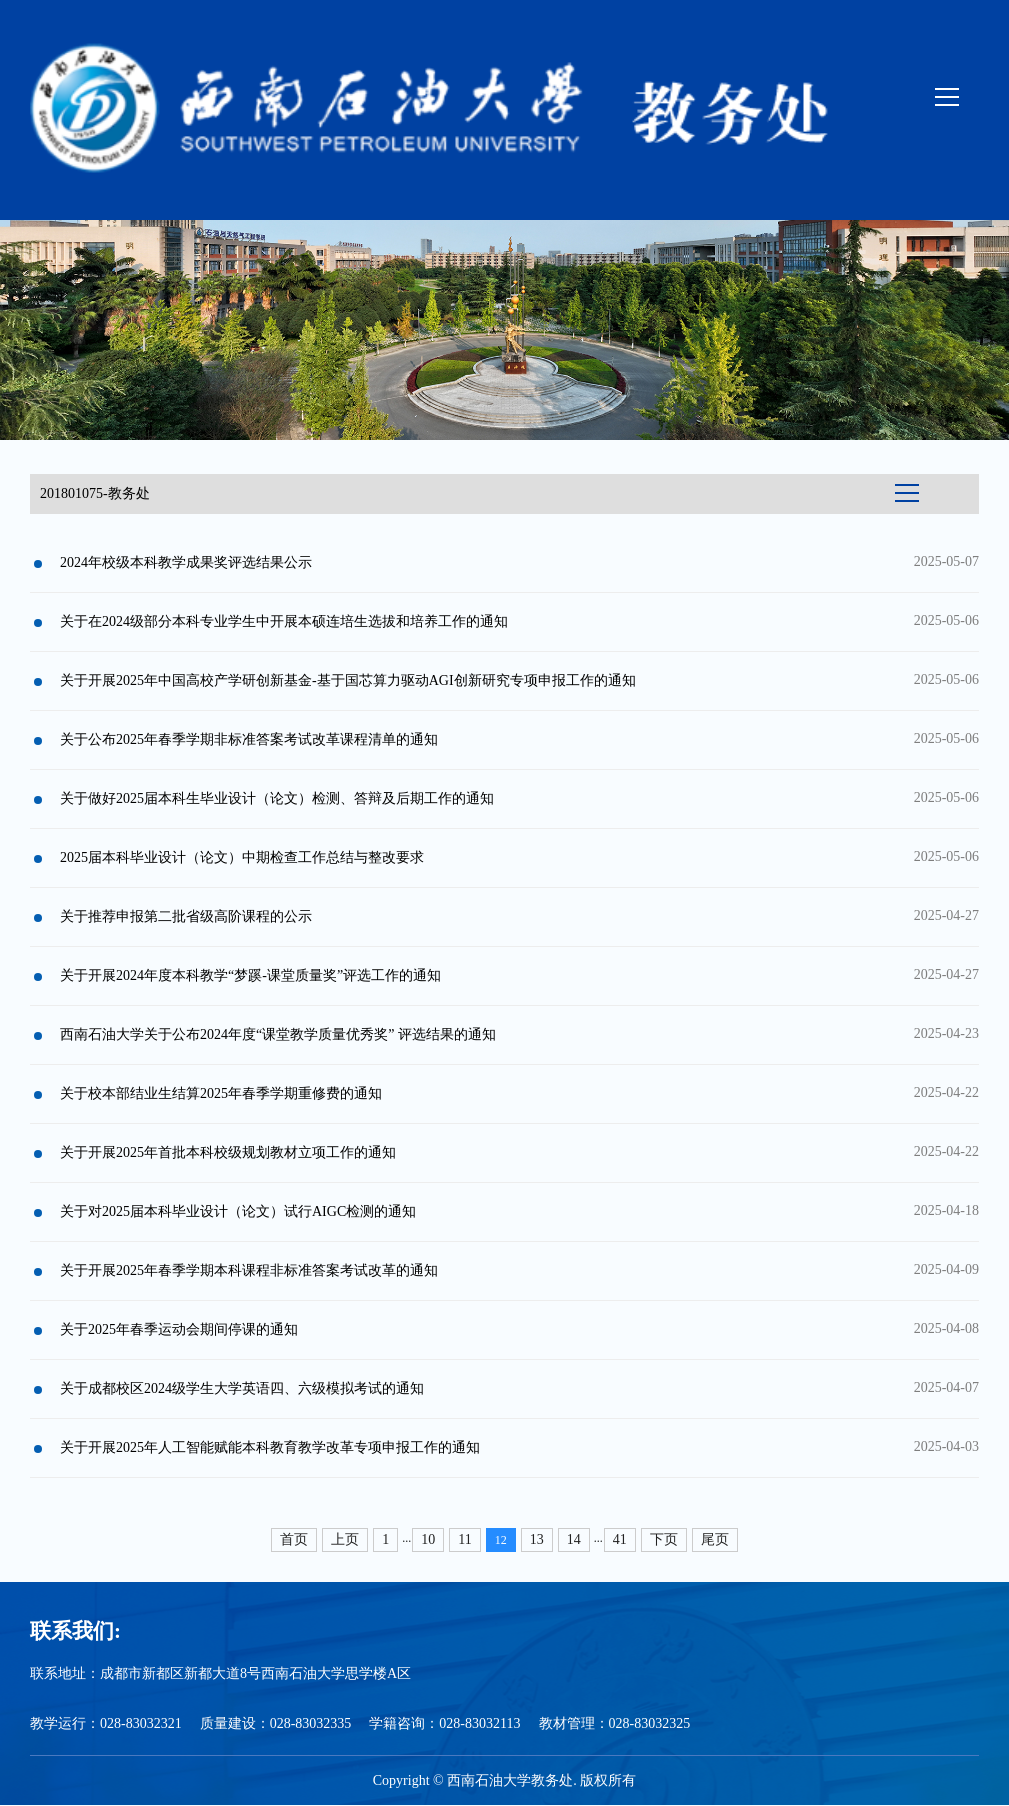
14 (574, 1539)
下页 (664, 1539)
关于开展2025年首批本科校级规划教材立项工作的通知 (228, 1152)
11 (464, 1539)
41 (620, 1539)
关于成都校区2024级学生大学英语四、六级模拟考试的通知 (242, 1388)
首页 (294, 1539)
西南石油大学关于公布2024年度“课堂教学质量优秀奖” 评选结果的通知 (278, 1034)
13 (537, 1539)
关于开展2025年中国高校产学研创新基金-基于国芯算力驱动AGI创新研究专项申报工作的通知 (348, 680)
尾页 (715, 1539)
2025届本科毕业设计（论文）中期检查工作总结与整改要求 (242, 857)
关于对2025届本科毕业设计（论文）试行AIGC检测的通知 (238, 1211)
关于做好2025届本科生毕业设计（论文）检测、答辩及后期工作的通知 (277, 798)
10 (428, 1539)
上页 (345, 1539)
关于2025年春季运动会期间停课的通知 (179, 1329)
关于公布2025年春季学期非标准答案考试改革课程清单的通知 (249, 739)
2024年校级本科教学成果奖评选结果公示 (186, 562)
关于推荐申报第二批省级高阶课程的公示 (186, 916)
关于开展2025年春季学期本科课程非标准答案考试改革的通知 (249, 1270)
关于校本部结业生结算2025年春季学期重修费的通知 (221, 1093)
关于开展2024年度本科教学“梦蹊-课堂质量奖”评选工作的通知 (250, 975)
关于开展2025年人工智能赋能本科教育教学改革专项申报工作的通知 (270, 1447)
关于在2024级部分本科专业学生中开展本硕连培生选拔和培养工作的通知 (284, 621)
